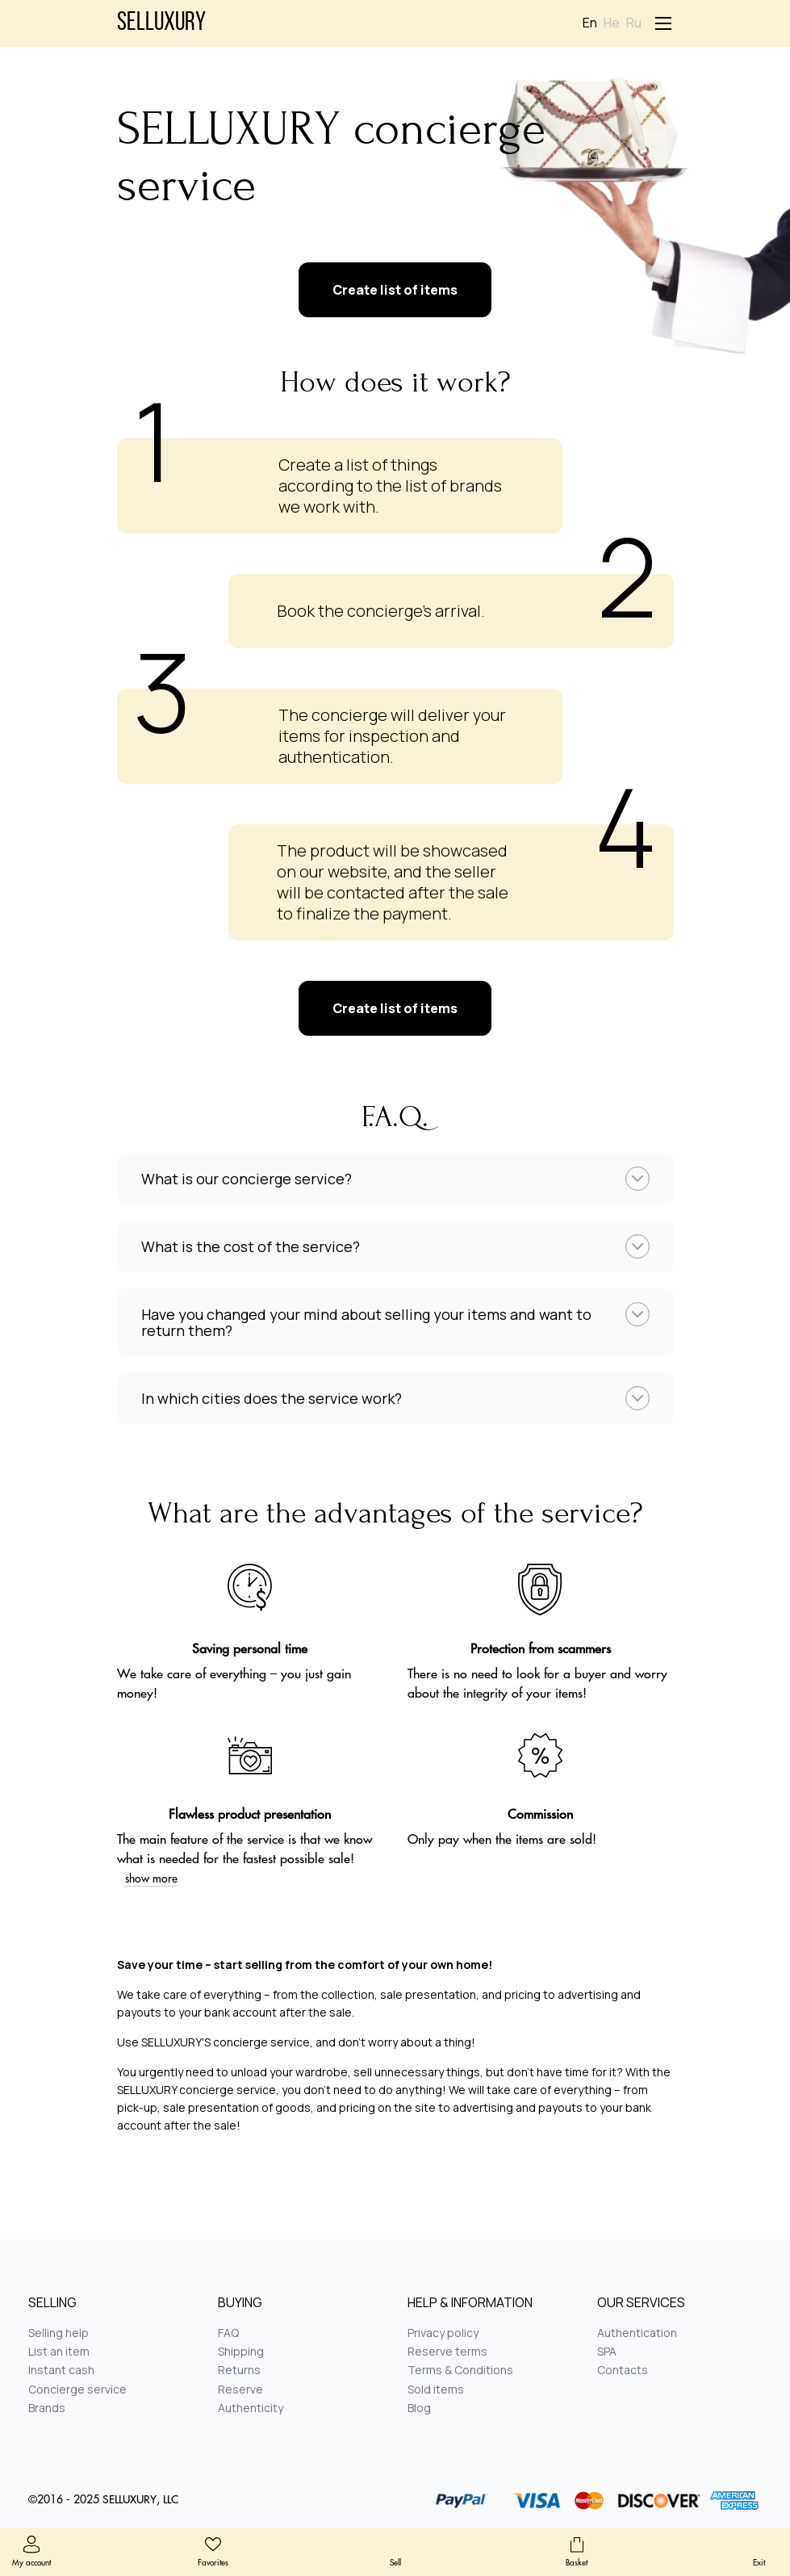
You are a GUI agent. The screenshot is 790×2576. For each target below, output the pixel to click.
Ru (634, 23)
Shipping (241, 2351)
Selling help (58, 2333)
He (612, 23)
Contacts (622, 2370)
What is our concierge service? (246, 1179)
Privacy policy (443, 2333)
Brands (46, 2408)
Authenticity (250, 2408)
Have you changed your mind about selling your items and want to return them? (366, 1322)
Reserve (240, 2389)
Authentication (637, 2333)
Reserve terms (447, 2351)
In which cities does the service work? (271, 1398)
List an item (59, 2351)
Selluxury (161, 23)
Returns (239, 2370)
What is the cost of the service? (250, 1246)
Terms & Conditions (460, 2370)
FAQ (228, 2333)
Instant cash (61, 2370)
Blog (419, 2408)
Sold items (436, 2389)
